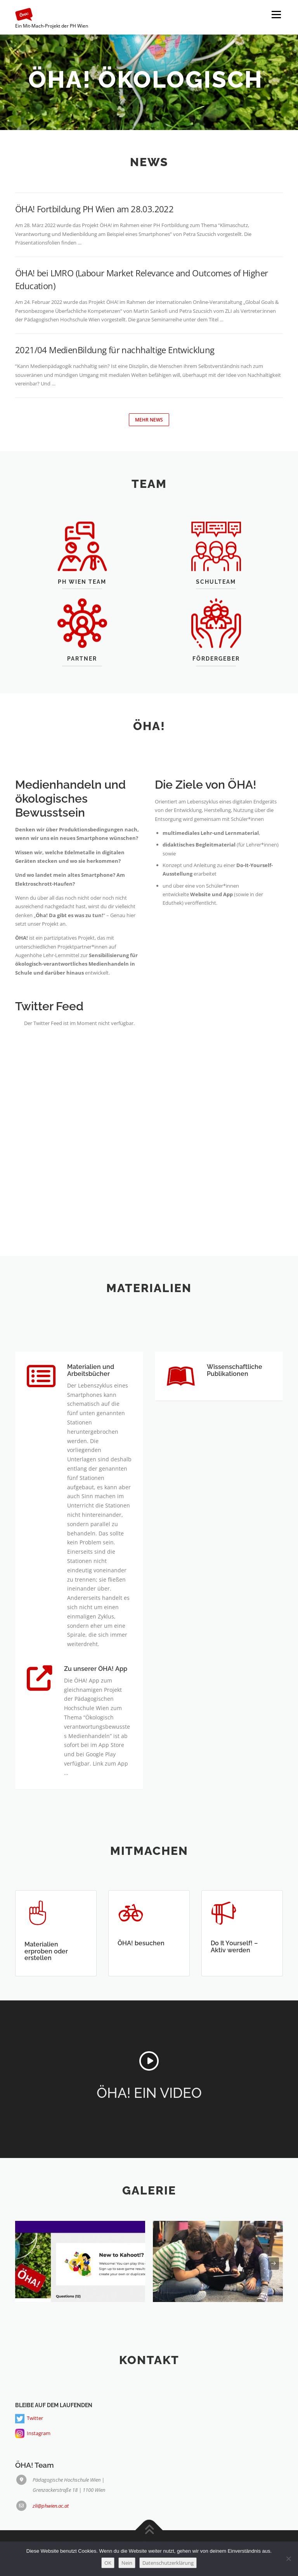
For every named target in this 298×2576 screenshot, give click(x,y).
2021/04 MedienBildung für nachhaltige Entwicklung (115, 350)
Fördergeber (216, 687)
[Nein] (288, 2558)
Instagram (38, 2480)
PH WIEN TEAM (82, 610)
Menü (276, 14)
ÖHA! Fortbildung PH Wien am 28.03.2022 (94, 209)
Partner (82, 687)
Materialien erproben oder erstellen (46, 1987)
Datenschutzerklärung (168, 2562)
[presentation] (24, 2263)
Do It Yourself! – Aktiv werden (234, 1983)
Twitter (35, 2465)
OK (107, 2562)
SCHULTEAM (216, 610)
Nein (126, 2562)
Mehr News (149, 419)
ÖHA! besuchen (141, 1979)
